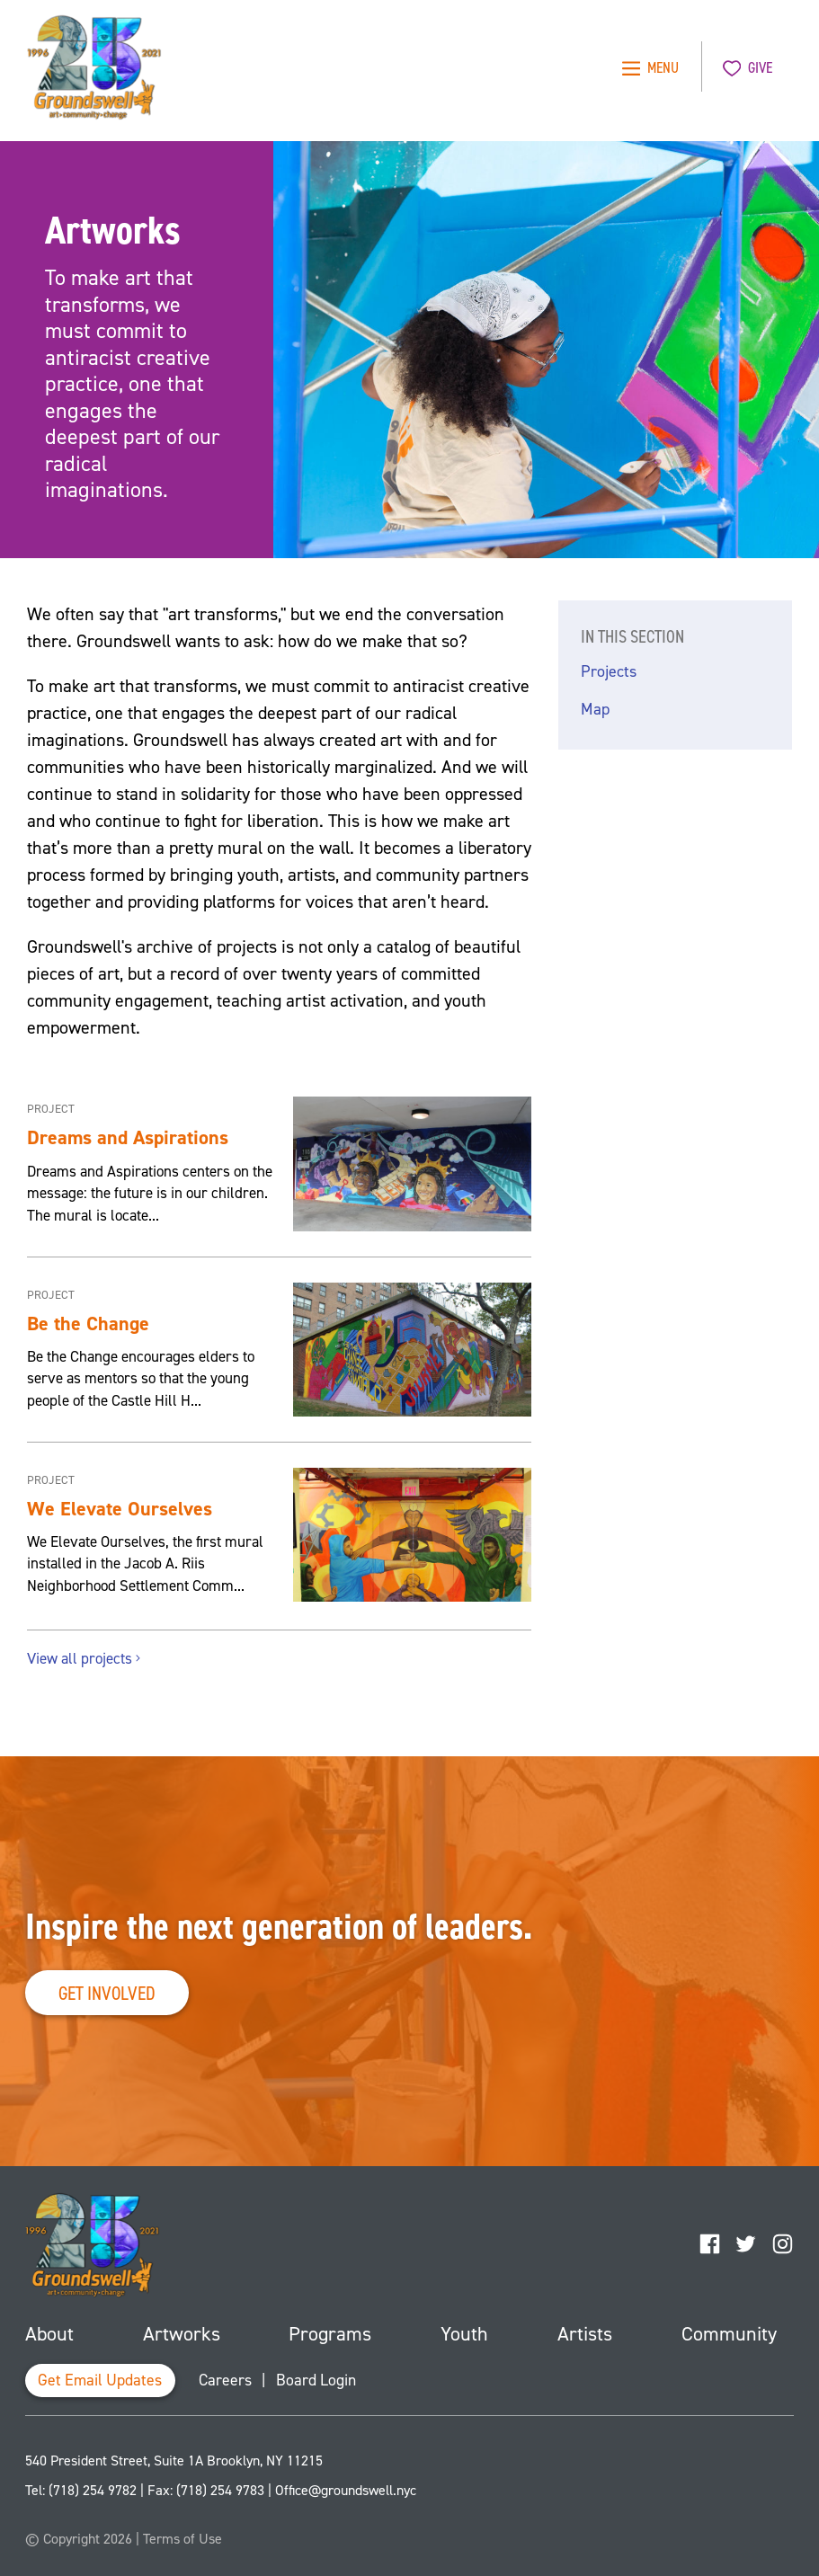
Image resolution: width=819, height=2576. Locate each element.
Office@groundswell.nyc (345, 2490)
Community (729, 2334)
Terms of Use (182, 2538)
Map (595, 709)
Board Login (316, 2380)
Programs (330, 2334)
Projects (609, 671)
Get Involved (106, 1993)
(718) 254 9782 (93, 2490)
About (49, 2334)
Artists (584, 2334)
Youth (464, 2334)
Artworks (181, 2334)
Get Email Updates (100, 2380)
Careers (225, 2380)
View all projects (85, 1658)
